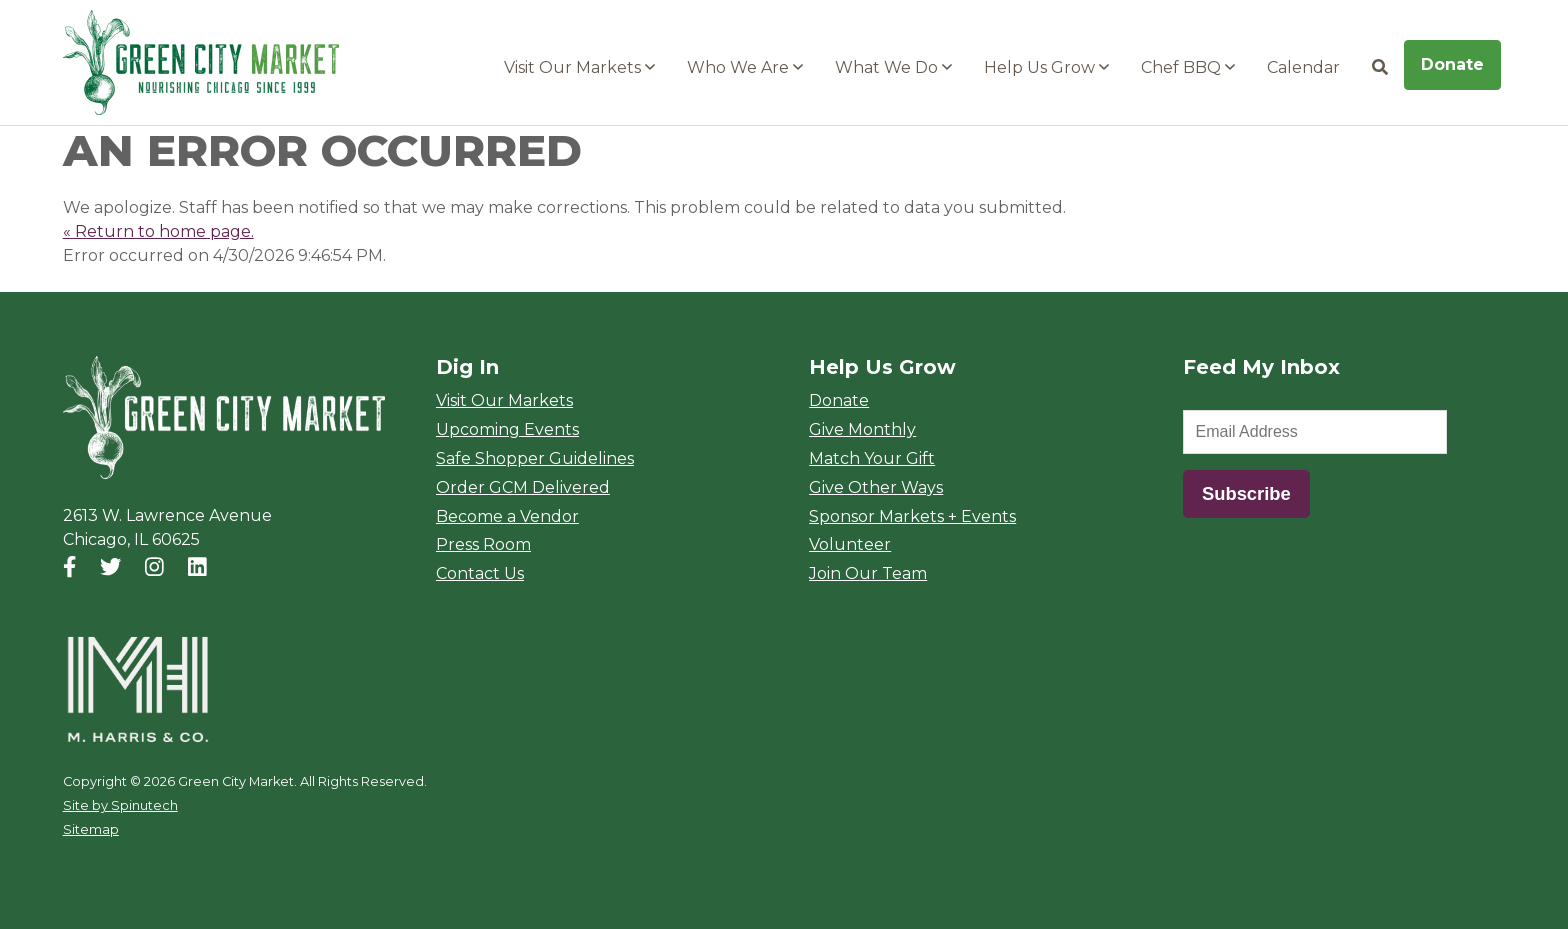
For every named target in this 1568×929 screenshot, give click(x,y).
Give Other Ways (876, 487)
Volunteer (850, 544)
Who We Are (745, 67)
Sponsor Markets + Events (912, 516)
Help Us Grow (1046, 67)
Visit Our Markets (579, 67)
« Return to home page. (158, 231)
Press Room (483, 544)
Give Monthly (862, 429)
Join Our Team (868, 573)
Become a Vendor (507, 516)
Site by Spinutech (120, 805)
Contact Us (480, 573)
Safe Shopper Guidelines (535, 458)
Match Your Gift (872, 458)
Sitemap (91, 829)
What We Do (893, 67)
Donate (1452, 64)
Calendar (1303, 67)
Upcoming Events (507, 429)
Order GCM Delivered (523, 487)
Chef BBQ (1188, 67)
